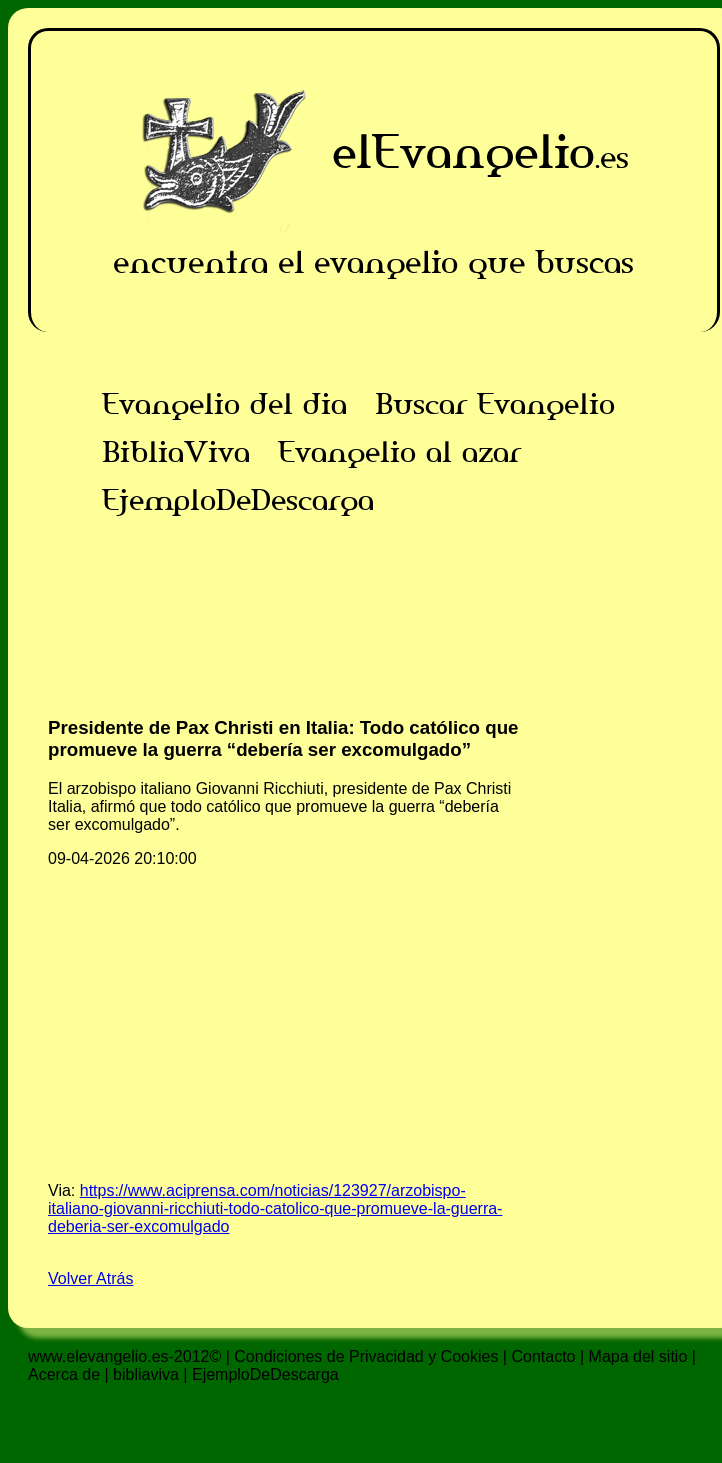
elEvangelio (463, 151)
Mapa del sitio (638, 1356)
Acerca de (64, 1374)
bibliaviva (146, 1374)
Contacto (543, 1356)
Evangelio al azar (399, 452)
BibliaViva (176, 452)
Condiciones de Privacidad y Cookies (366, 1356)
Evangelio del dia (224, 404)
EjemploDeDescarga (238, 500)
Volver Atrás (90, 1278)
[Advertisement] (374, 664)
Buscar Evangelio (495, 404)
